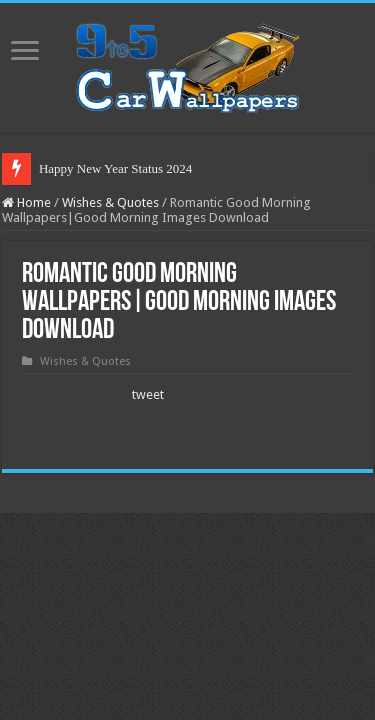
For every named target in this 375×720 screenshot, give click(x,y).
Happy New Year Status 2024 (115, 168)
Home (26, 202)
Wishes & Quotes (110, 202)
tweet (148, 394)
